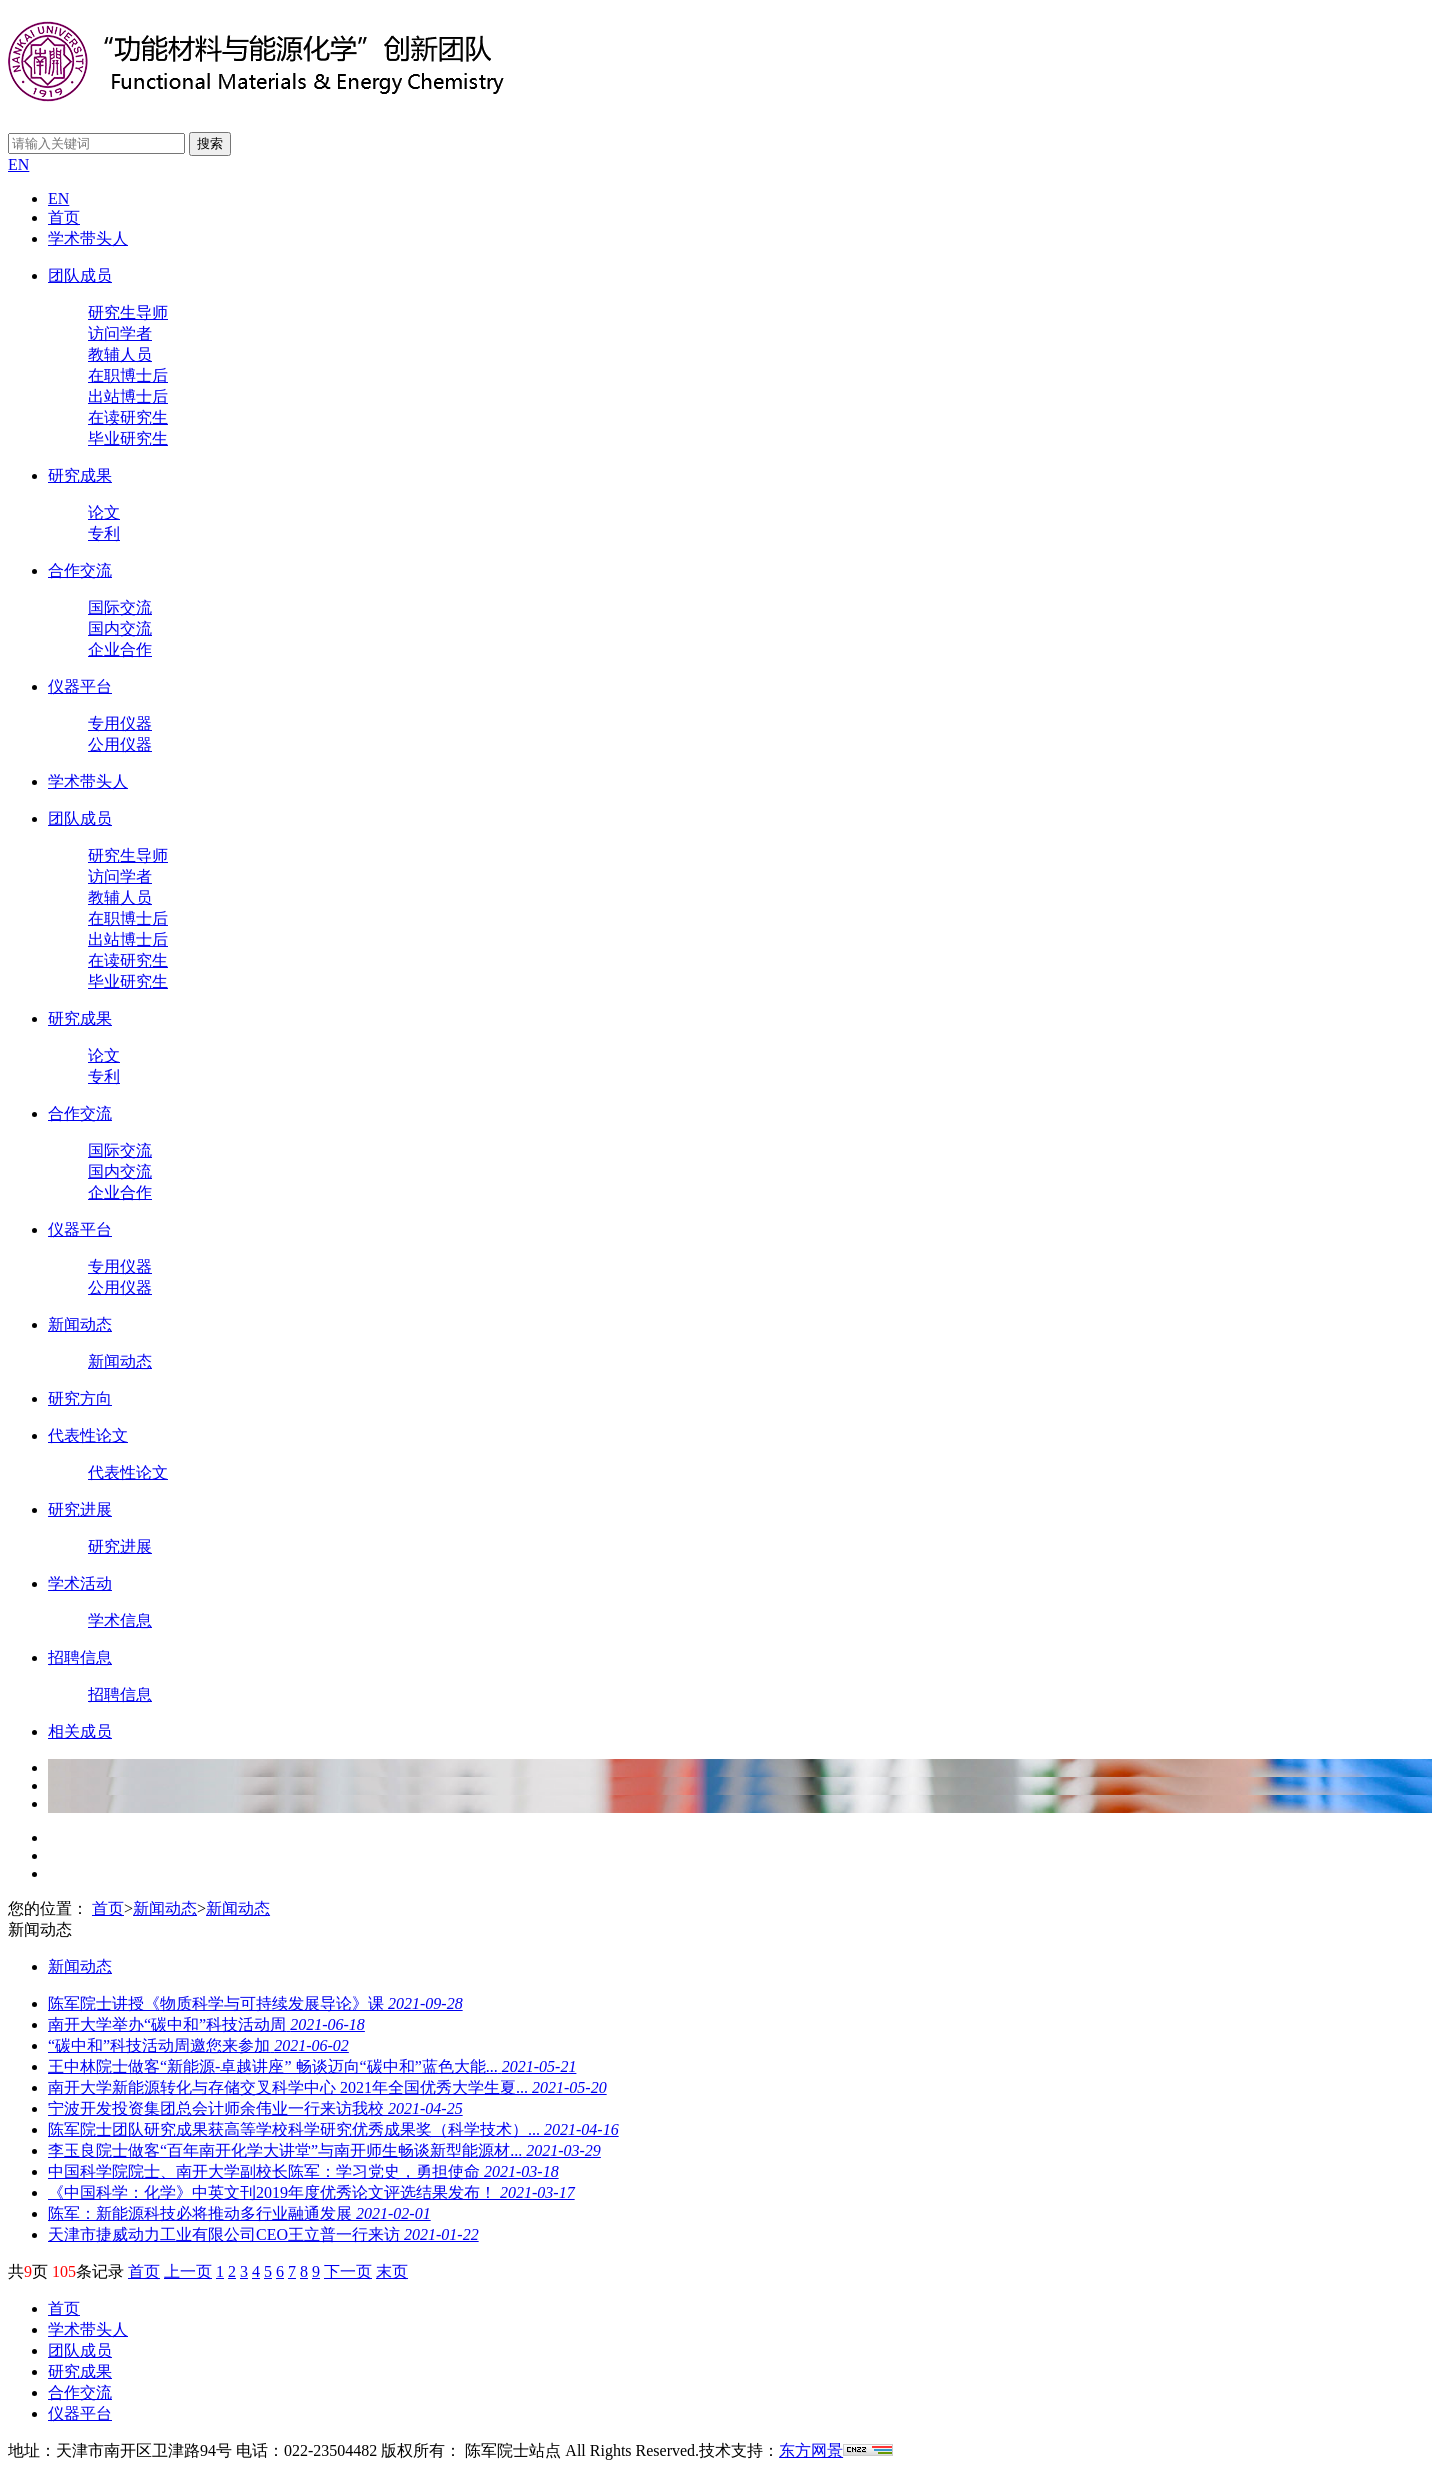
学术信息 (120, 1620)
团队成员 (80, 275)
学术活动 (80, 1583)
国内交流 (120, 628)
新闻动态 (80, 1324)
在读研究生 (128, 417)
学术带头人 (88, 238)
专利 (104, 533)
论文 (104, 512)
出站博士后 (128, 396)
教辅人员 (120, 354)
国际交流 (120, 607)
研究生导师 (128, 312)
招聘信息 (80, 1657)
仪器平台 (80, 686)
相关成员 (80, 1731)
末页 (392, 2271)
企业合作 (120, 649)
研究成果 (80, 475)
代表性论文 (88, 1435)
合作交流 (80, 570)
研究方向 (80, 1398)
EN (18, 164)
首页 (64, 217)
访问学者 (120, 333)
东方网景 (811, 2450)
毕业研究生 (128, 438)
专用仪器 (120, 723)
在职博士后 (128, 375)
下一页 (348, 2271)
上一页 (188, 2271)
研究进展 (80, 1509)
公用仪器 (120, 744)
